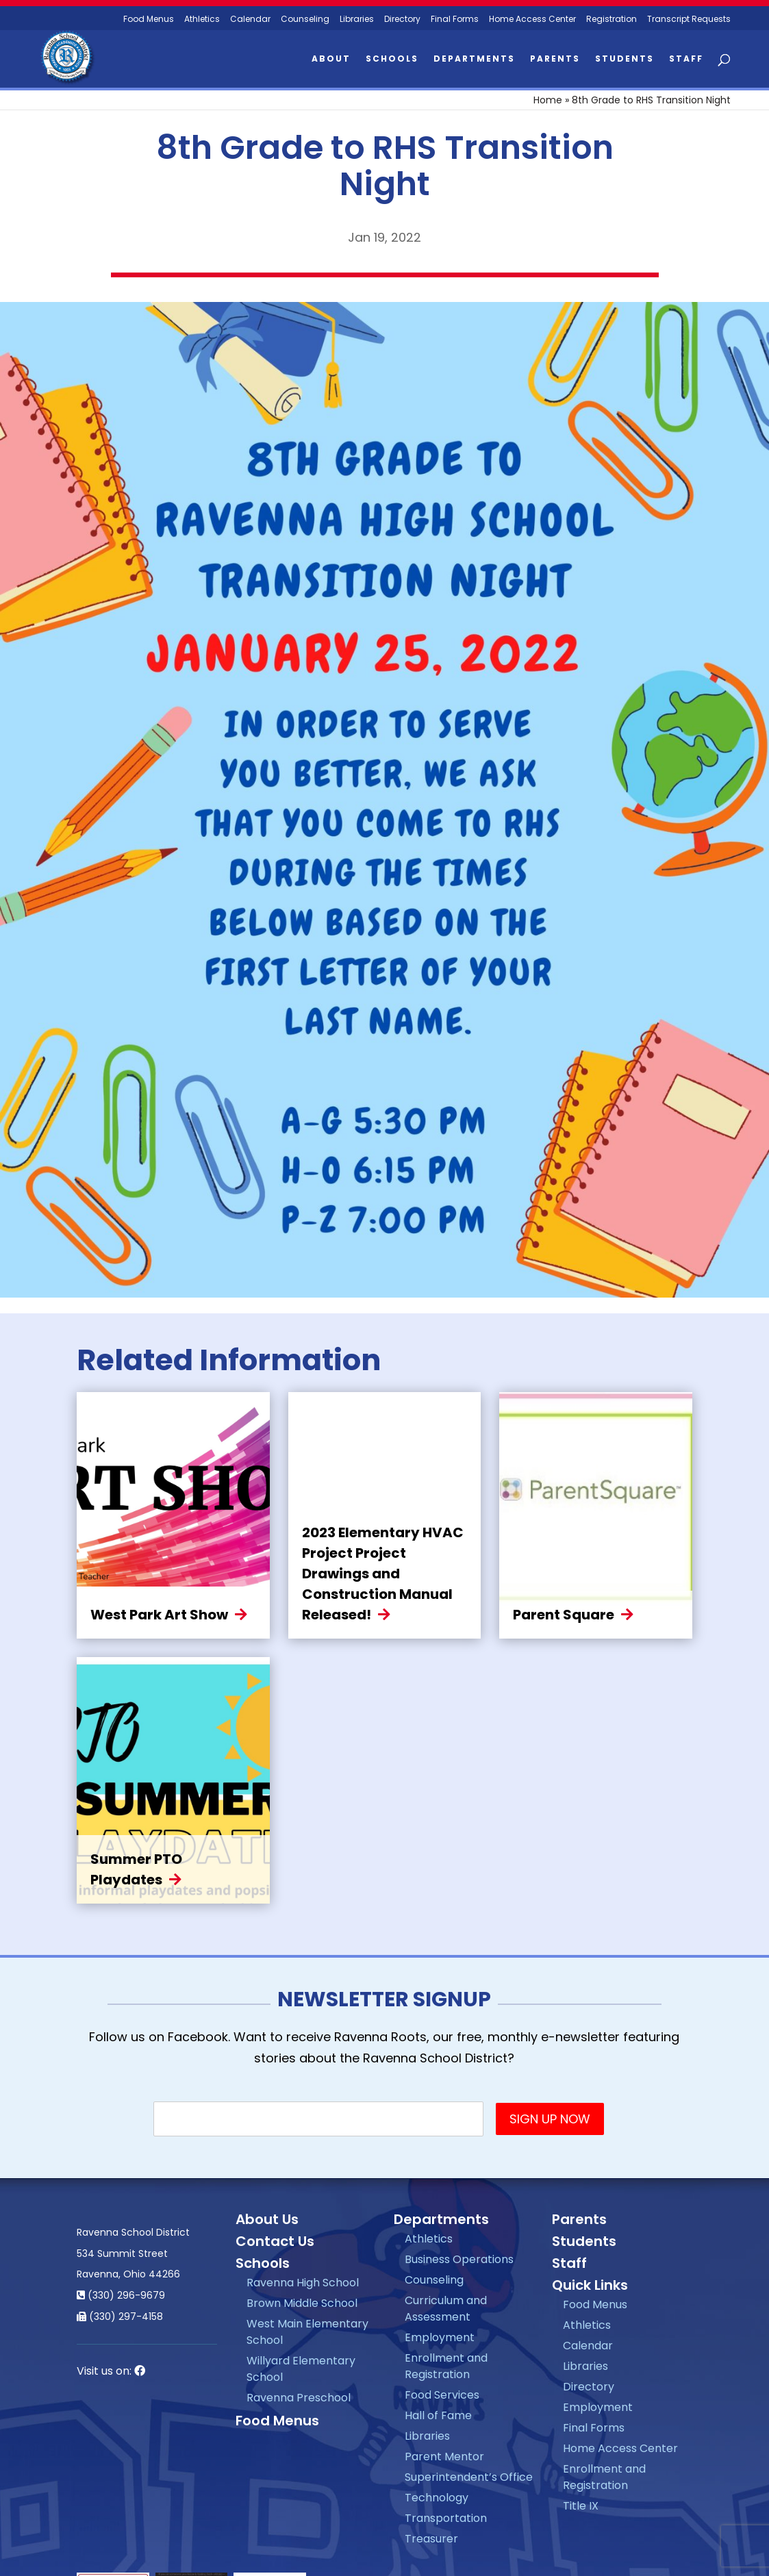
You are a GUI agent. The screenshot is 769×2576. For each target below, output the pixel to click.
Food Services (442, 2395)
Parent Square (563, 1614)
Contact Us (275, 2241)
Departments (474, 59)
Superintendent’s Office (469, 2477)
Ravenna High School (303, 2282)
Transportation (446, 2518)
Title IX (580, 2506)
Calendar (250, 19)
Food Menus (277, 2420)
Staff (686, 59)
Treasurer (431, 2539)
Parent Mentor (444, 2456)
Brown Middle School (302, 2303)
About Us (267, 2219)
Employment (440, 2337)
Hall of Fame (438, 2415)
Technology (436, 2497)
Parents (555, 59)
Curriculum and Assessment (446, 2309)
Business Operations (459, 2259)
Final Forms (455, 19)
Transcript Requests (689, 19)
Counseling (305, 19)
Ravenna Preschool (299, 2397)
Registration (611, 19)
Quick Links (590, 2285)
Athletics (202, 19)
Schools (392, 59)
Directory (402, 19)
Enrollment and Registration (446, 2366)
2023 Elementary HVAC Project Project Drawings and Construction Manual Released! (383, 1573)
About (331, 59)
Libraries (357, 19)
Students (624, 59)
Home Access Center (532, 19)
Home (547, 100)
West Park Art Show (159, 1614)
